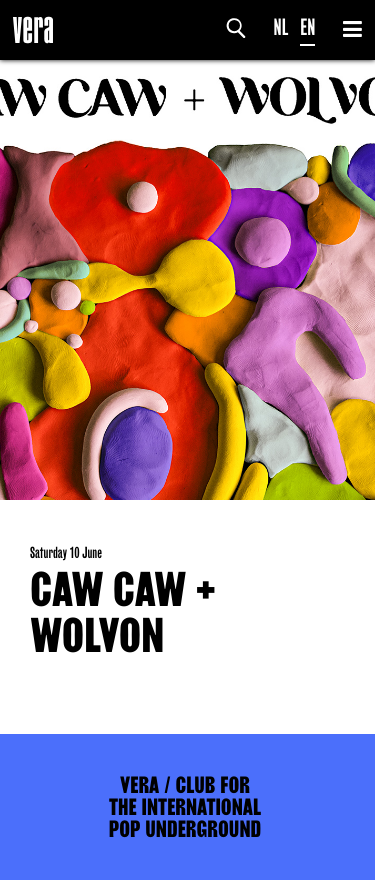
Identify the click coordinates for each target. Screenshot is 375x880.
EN (307, 27)
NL (281, 27)
